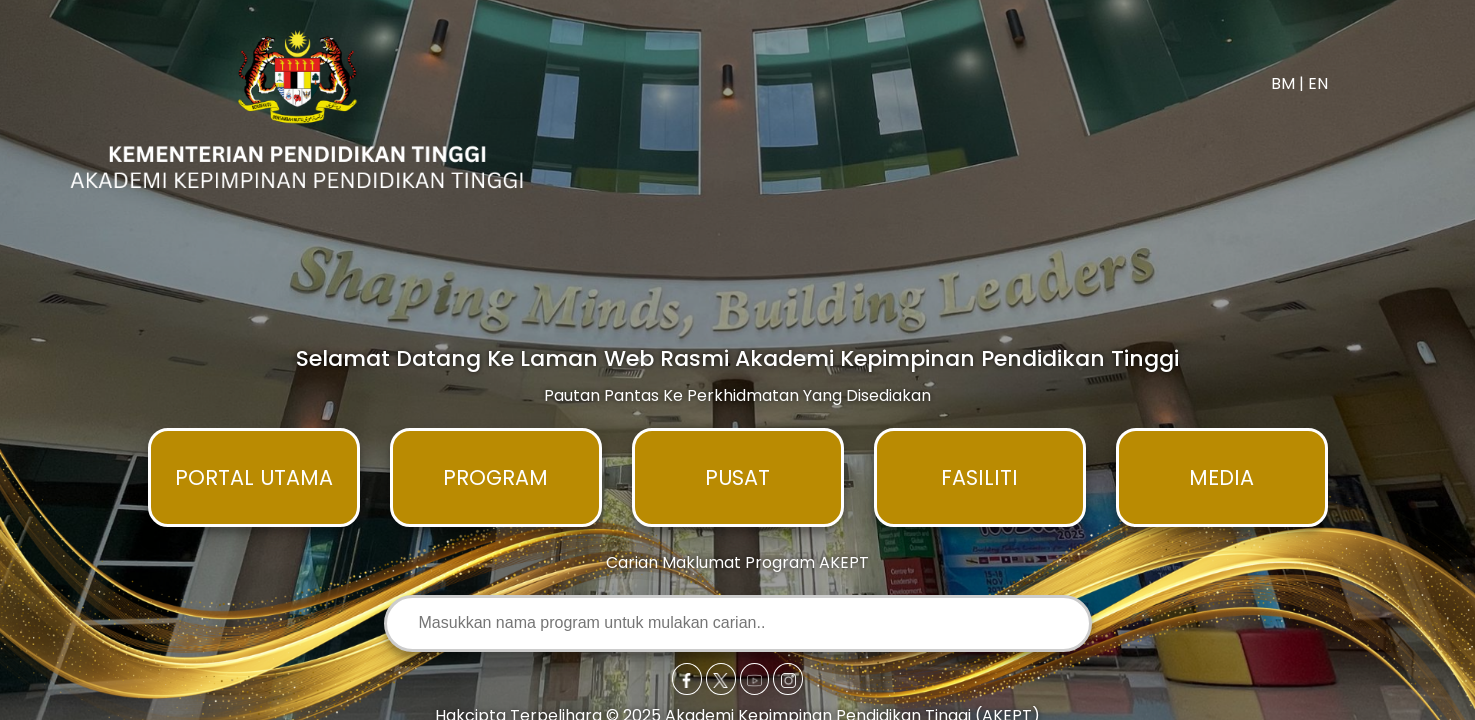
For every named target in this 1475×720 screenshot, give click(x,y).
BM (1283, 83)
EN (1318, 83)
